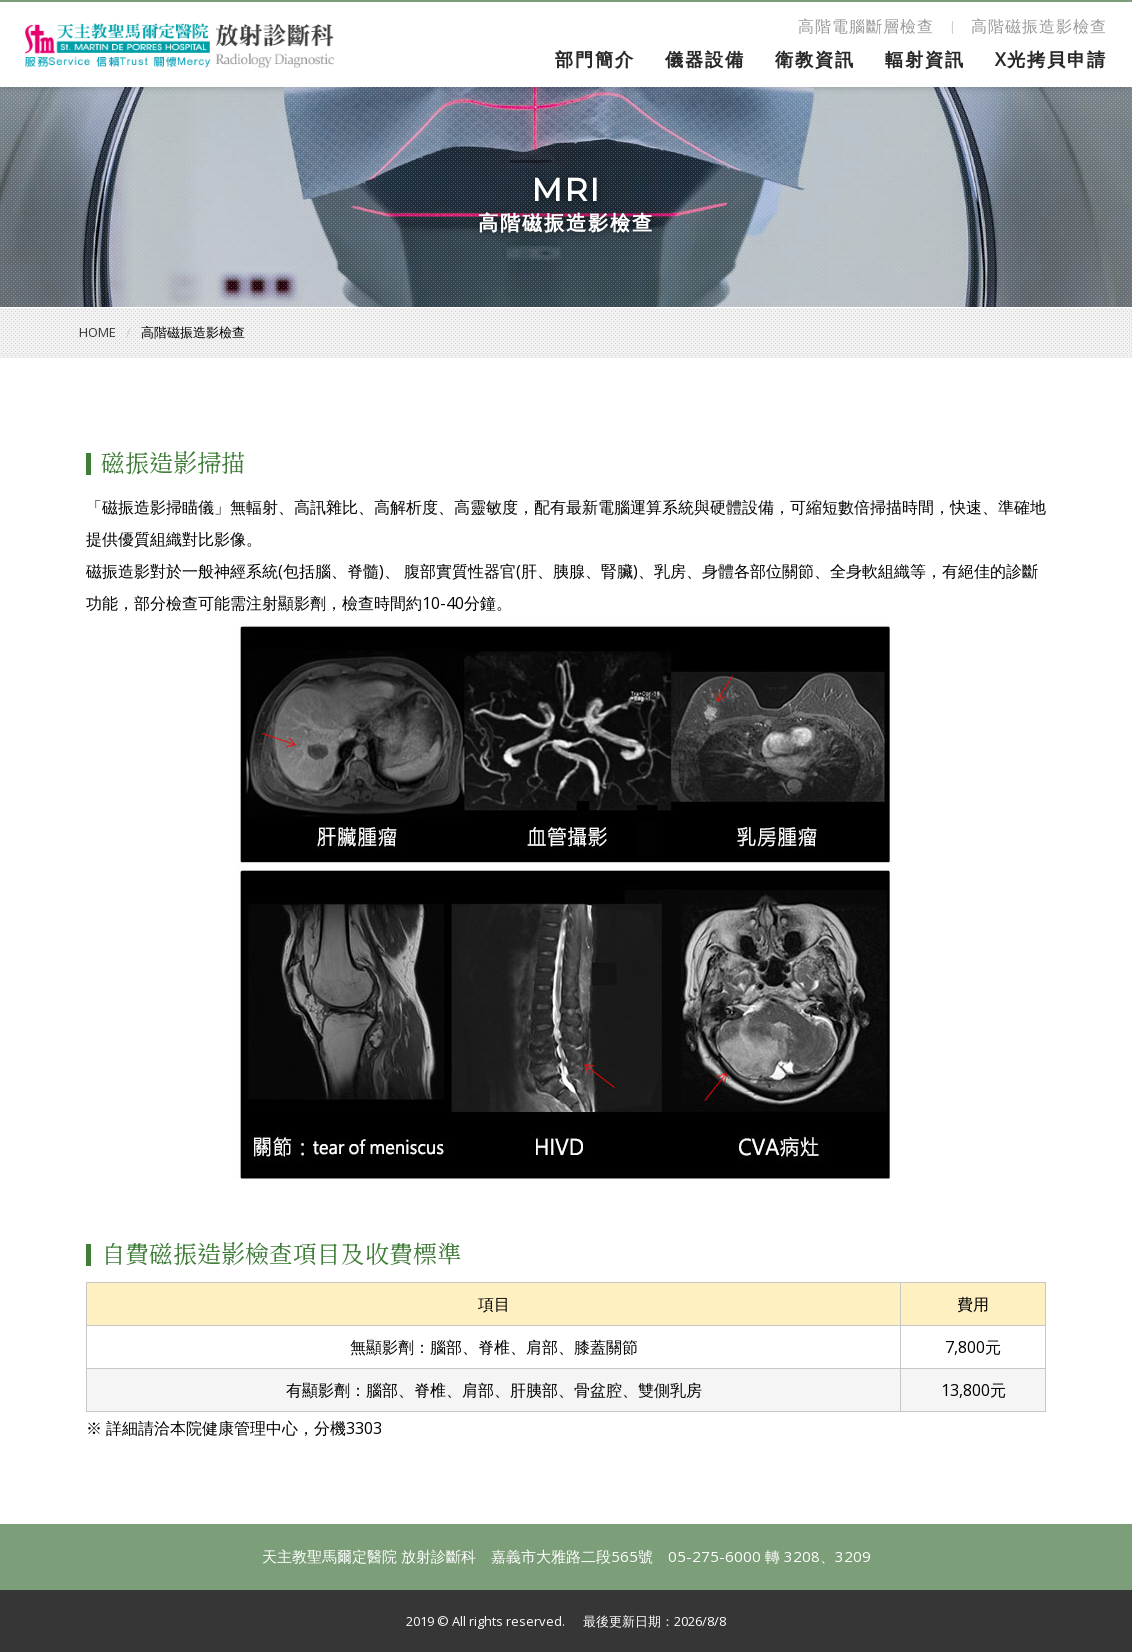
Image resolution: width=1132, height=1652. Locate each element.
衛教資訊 (815, 59)
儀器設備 (705, 59)
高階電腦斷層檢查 (866, 26)
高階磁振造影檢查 (1039, 26)
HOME (97, 332)
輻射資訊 (925, 59)
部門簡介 (595, 59)
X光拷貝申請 (1051, 59)
